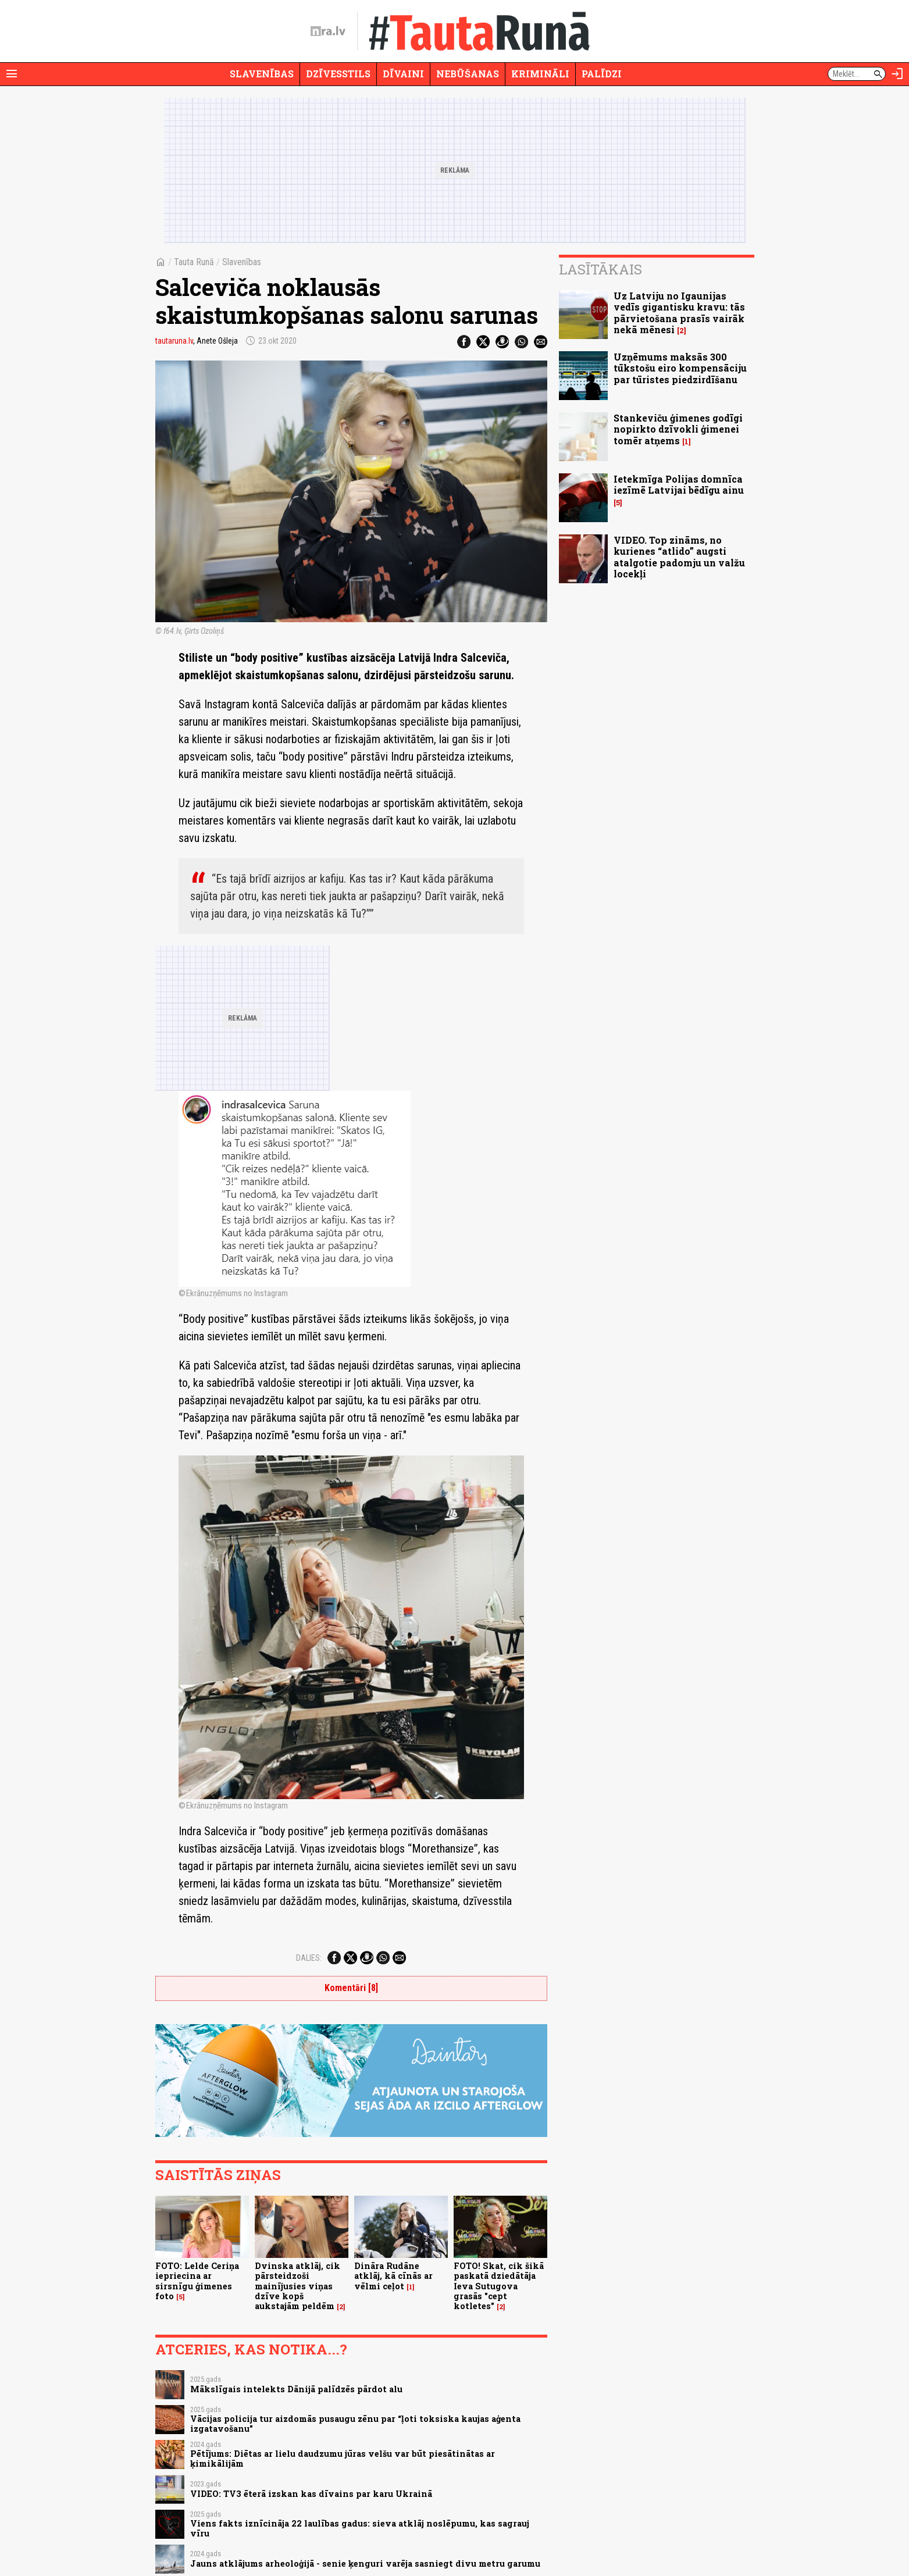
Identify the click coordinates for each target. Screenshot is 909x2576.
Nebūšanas (467, 73)
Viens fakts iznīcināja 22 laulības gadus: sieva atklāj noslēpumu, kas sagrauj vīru (359, 2528)
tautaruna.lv (174, 340)
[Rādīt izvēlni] (11, 73)
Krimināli (540, 73)
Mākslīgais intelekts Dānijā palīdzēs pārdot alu (296, 2389)
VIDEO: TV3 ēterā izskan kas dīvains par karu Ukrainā (311, 2493)
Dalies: (309, 1958)
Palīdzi (602, 73)
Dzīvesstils (338, 73)
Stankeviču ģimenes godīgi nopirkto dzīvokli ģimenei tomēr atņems (678, 429)
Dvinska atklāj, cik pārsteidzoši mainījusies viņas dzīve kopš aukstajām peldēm (297, 2285)
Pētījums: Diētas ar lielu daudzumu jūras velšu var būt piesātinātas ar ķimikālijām (342, 2458)
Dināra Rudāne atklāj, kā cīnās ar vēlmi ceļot (393, 2276)
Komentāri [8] (351, 1987)
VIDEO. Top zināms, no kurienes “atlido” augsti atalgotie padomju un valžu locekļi (679, 557)
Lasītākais (600, 269)
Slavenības (262, 73)
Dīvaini (403, 73)
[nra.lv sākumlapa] (328, 31)
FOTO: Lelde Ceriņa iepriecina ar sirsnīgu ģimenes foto (197, 2281)
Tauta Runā (194, 261)
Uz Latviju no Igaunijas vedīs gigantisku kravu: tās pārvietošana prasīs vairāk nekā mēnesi (679, 313)
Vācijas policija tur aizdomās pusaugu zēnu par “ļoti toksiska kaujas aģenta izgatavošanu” (355, 2423)
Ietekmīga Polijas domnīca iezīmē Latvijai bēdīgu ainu (679, 484)
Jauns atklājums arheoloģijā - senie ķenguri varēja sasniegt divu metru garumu (365, 2563)
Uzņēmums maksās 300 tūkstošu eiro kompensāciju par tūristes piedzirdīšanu (680, 368)
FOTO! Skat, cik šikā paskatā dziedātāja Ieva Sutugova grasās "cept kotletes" (499, 2285)
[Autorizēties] (897, 73)
